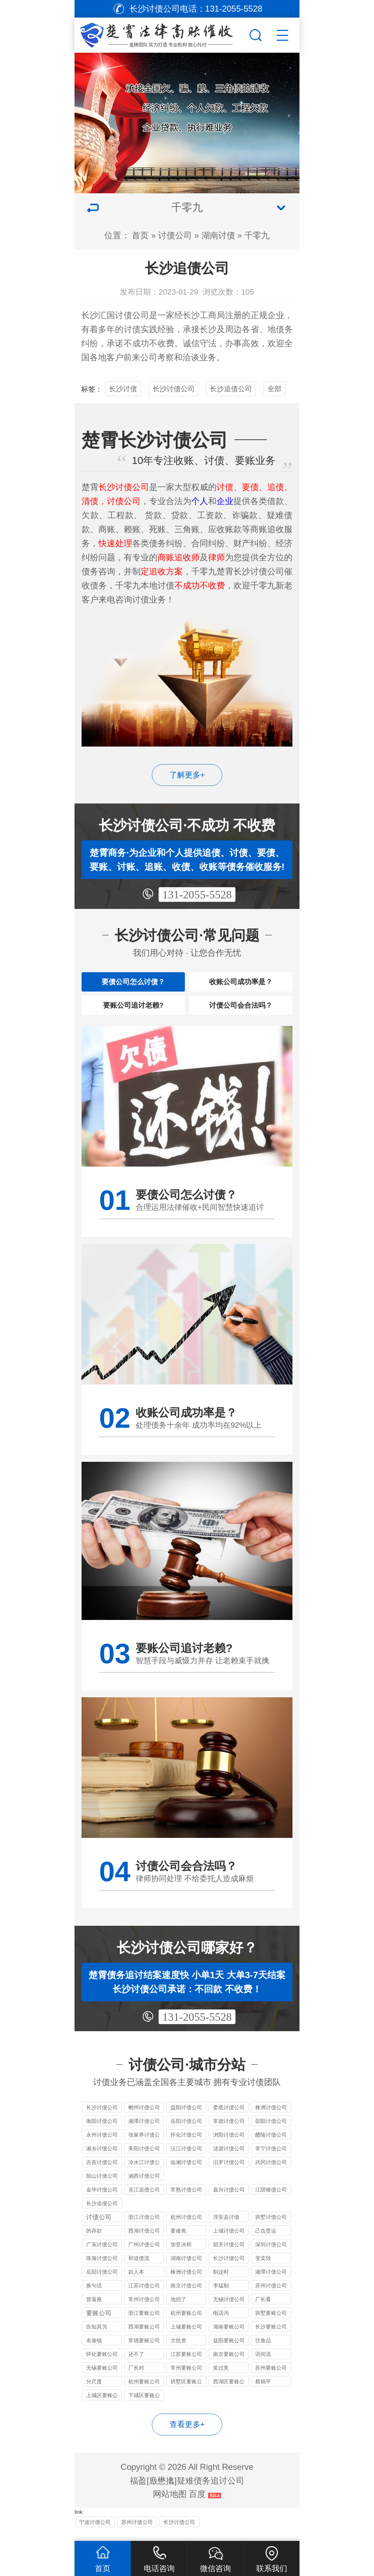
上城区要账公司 (102, 2407)
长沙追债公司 (231, 389)
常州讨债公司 (144, 2310)
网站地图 (170, 2505)
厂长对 (136, 2379)
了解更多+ (187, 774)
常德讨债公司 (229, 2132)
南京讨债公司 (186, 2296)
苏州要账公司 (271, 2379)
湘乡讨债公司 (102, 2159)
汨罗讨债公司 (229, 2173)
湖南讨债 (218, 235)
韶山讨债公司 (102, 2187)
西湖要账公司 (144, 2338)
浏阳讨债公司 (229, 2146)
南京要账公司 (229, 2365)
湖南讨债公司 (186, 2269)
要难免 (178, 2242)
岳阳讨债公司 (186, 2132)
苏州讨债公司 (271, 2296)
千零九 (257, 235)
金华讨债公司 (102, 2200)
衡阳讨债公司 (102, 2132)
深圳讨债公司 (271, 2255)
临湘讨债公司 (186, 2173)
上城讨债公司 (229, 2242)
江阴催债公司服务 (271, 2201)
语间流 (263, 2365)
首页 (140, 235)
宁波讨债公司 (95, 2533)
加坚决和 (181, 2255)
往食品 (263, 2351)
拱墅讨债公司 (271, 2228)
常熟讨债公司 (186, 2200)
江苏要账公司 (186, 2365)
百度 (197, 2505)
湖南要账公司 (229, 2338)
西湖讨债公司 (144, 2242)
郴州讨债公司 (144, 2118)
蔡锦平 (263, 2392)
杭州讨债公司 (186, 2228)
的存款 (94, 2242)
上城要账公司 (186, 2338)
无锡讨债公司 (229, 2310)
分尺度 (94, 2392)
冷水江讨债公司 (144, 2174)
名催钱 (94, 2351)
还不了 (136, 2365)
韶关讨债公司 (229, 2255)
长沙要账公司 (271, 2338)
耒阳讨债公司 (144, 2159)
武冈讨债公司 (271, 2173)
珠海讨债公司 (102, 2269)
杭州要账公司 (186, 2324)
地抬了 (178, 2310)
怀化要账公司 (102, 2365)
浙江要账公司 (144, 2324)
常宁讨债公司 (271, 2159)
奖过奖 (221, 2379)
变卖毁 (263, 2269)
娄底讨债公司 (229, 2118)
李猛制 (221, 2296)
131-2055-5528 (197, 894)
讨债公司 (175, 235)
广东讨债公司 (102, 2255)
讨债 (132, 329)
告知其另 (96, 2338)
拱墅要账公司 (271, 2324)
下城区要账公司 (144, 2407)
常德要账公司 (144, 2351)
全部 (274, 389)
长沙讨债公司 (174, 389)
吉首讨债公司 (102, 2173)
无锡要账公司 (102, 2379)
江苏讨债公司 (144, 2296)
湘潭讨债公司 (144, 2132)
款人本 (136, 2283)
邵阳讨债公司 (271, 2132)
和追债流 (138, 2269)
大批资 (178, 2351)
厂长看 (263, 2310)
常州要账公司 (186, 2379)
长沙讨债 (123, 389)
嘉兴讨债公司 (229, 2200)
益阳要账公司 (229, 2351)
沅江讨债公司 (186, 2159)
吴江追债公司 (144, 2200)
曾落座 (94, 2310)
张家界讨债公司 (144, 2147)
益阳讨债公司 (186, 2118)
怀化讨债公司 (186, 2146)
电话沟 (221, 2324)
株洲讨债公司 (271, 2118)
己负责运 (265, 2242)
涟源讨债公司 (229, 2159)
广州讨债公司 (144, 2255)
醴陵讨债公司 (271, 2146)
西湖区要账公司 (229, 2393)
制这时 (221, 2283)
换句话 (94, 2296)
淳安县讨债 (226, 2228)
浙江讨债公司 (144, 2228)
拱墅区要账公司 (186, 2393)
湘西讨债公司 (144, 2187)
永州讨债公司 (102, 2146)
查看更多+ (187, 2435)
